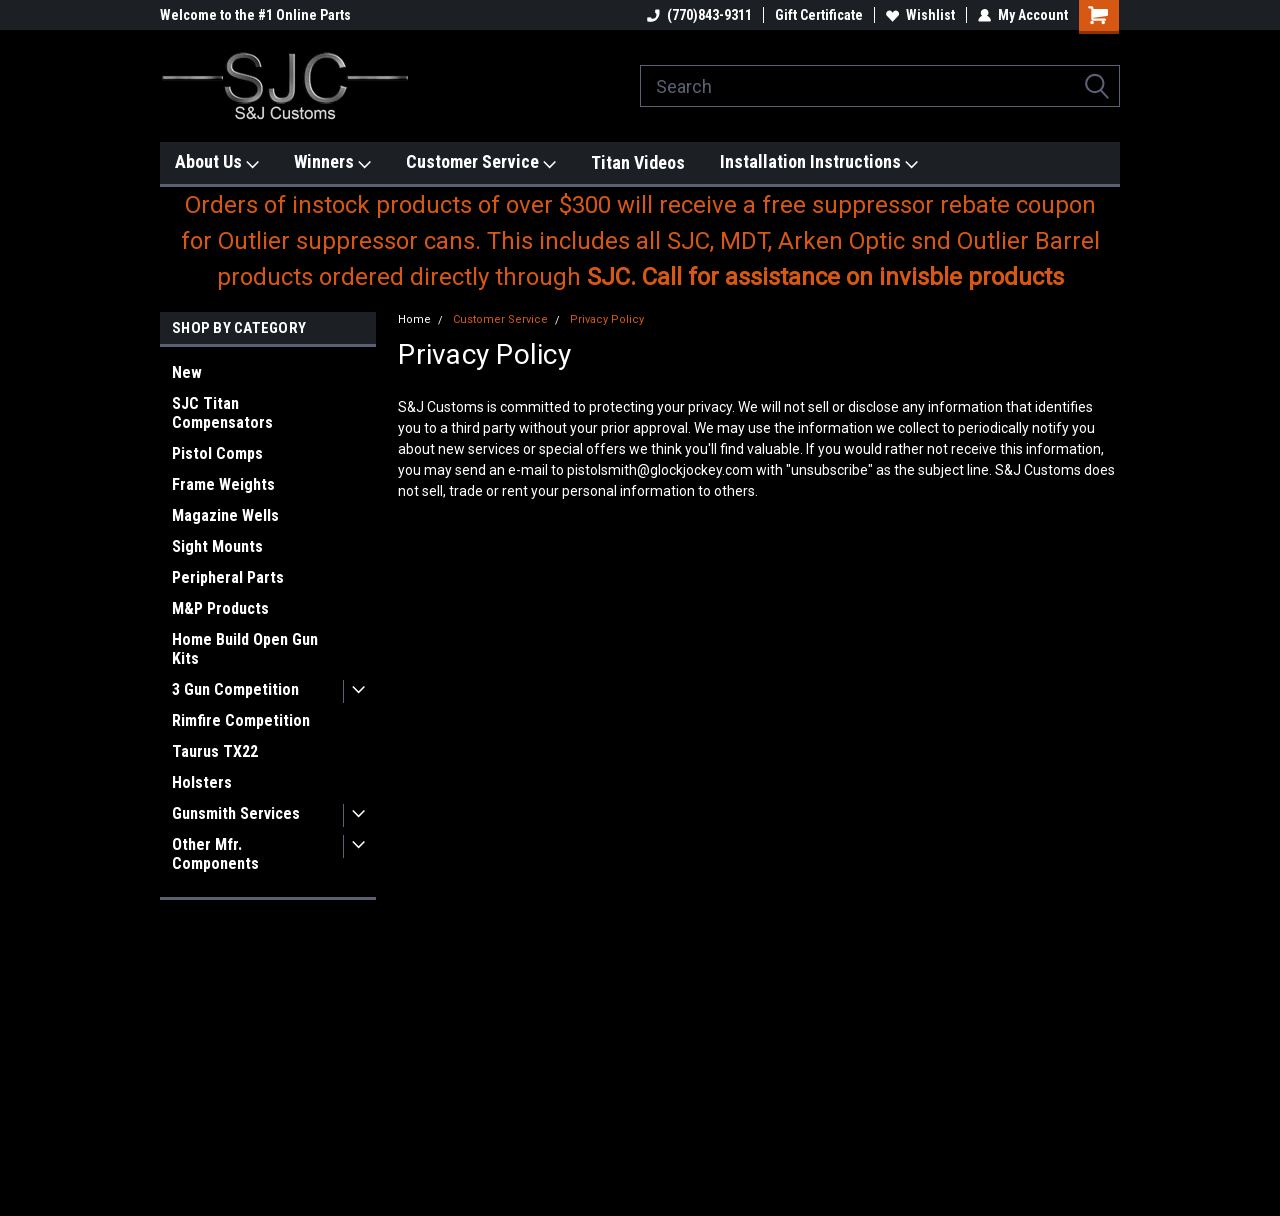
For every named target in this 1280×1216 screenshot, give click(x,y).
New (187, 372)
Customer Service (481, 162)
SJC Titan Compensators (222, 413)
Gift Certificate (819, 15)
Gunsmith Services (236, 813)
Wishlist (920, 15)
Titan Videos (638, 162)
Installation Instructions (819, 162)
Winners (332, 162)
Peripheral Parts (228, 577)
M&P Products (220, 608)
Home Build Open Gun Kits (245, 649)
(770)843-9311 (699, 15)
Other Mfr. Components (215, 854)
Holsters (202, 782)
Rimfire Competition (241, 720)
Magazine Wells (225, 515)
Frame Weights (223, 484)
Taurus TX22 (215, 751)
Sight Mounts (217, 546)
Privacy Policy (607, 319)
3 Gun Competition (235, 689)
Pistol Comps (217, 453)
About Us (217, 162)
